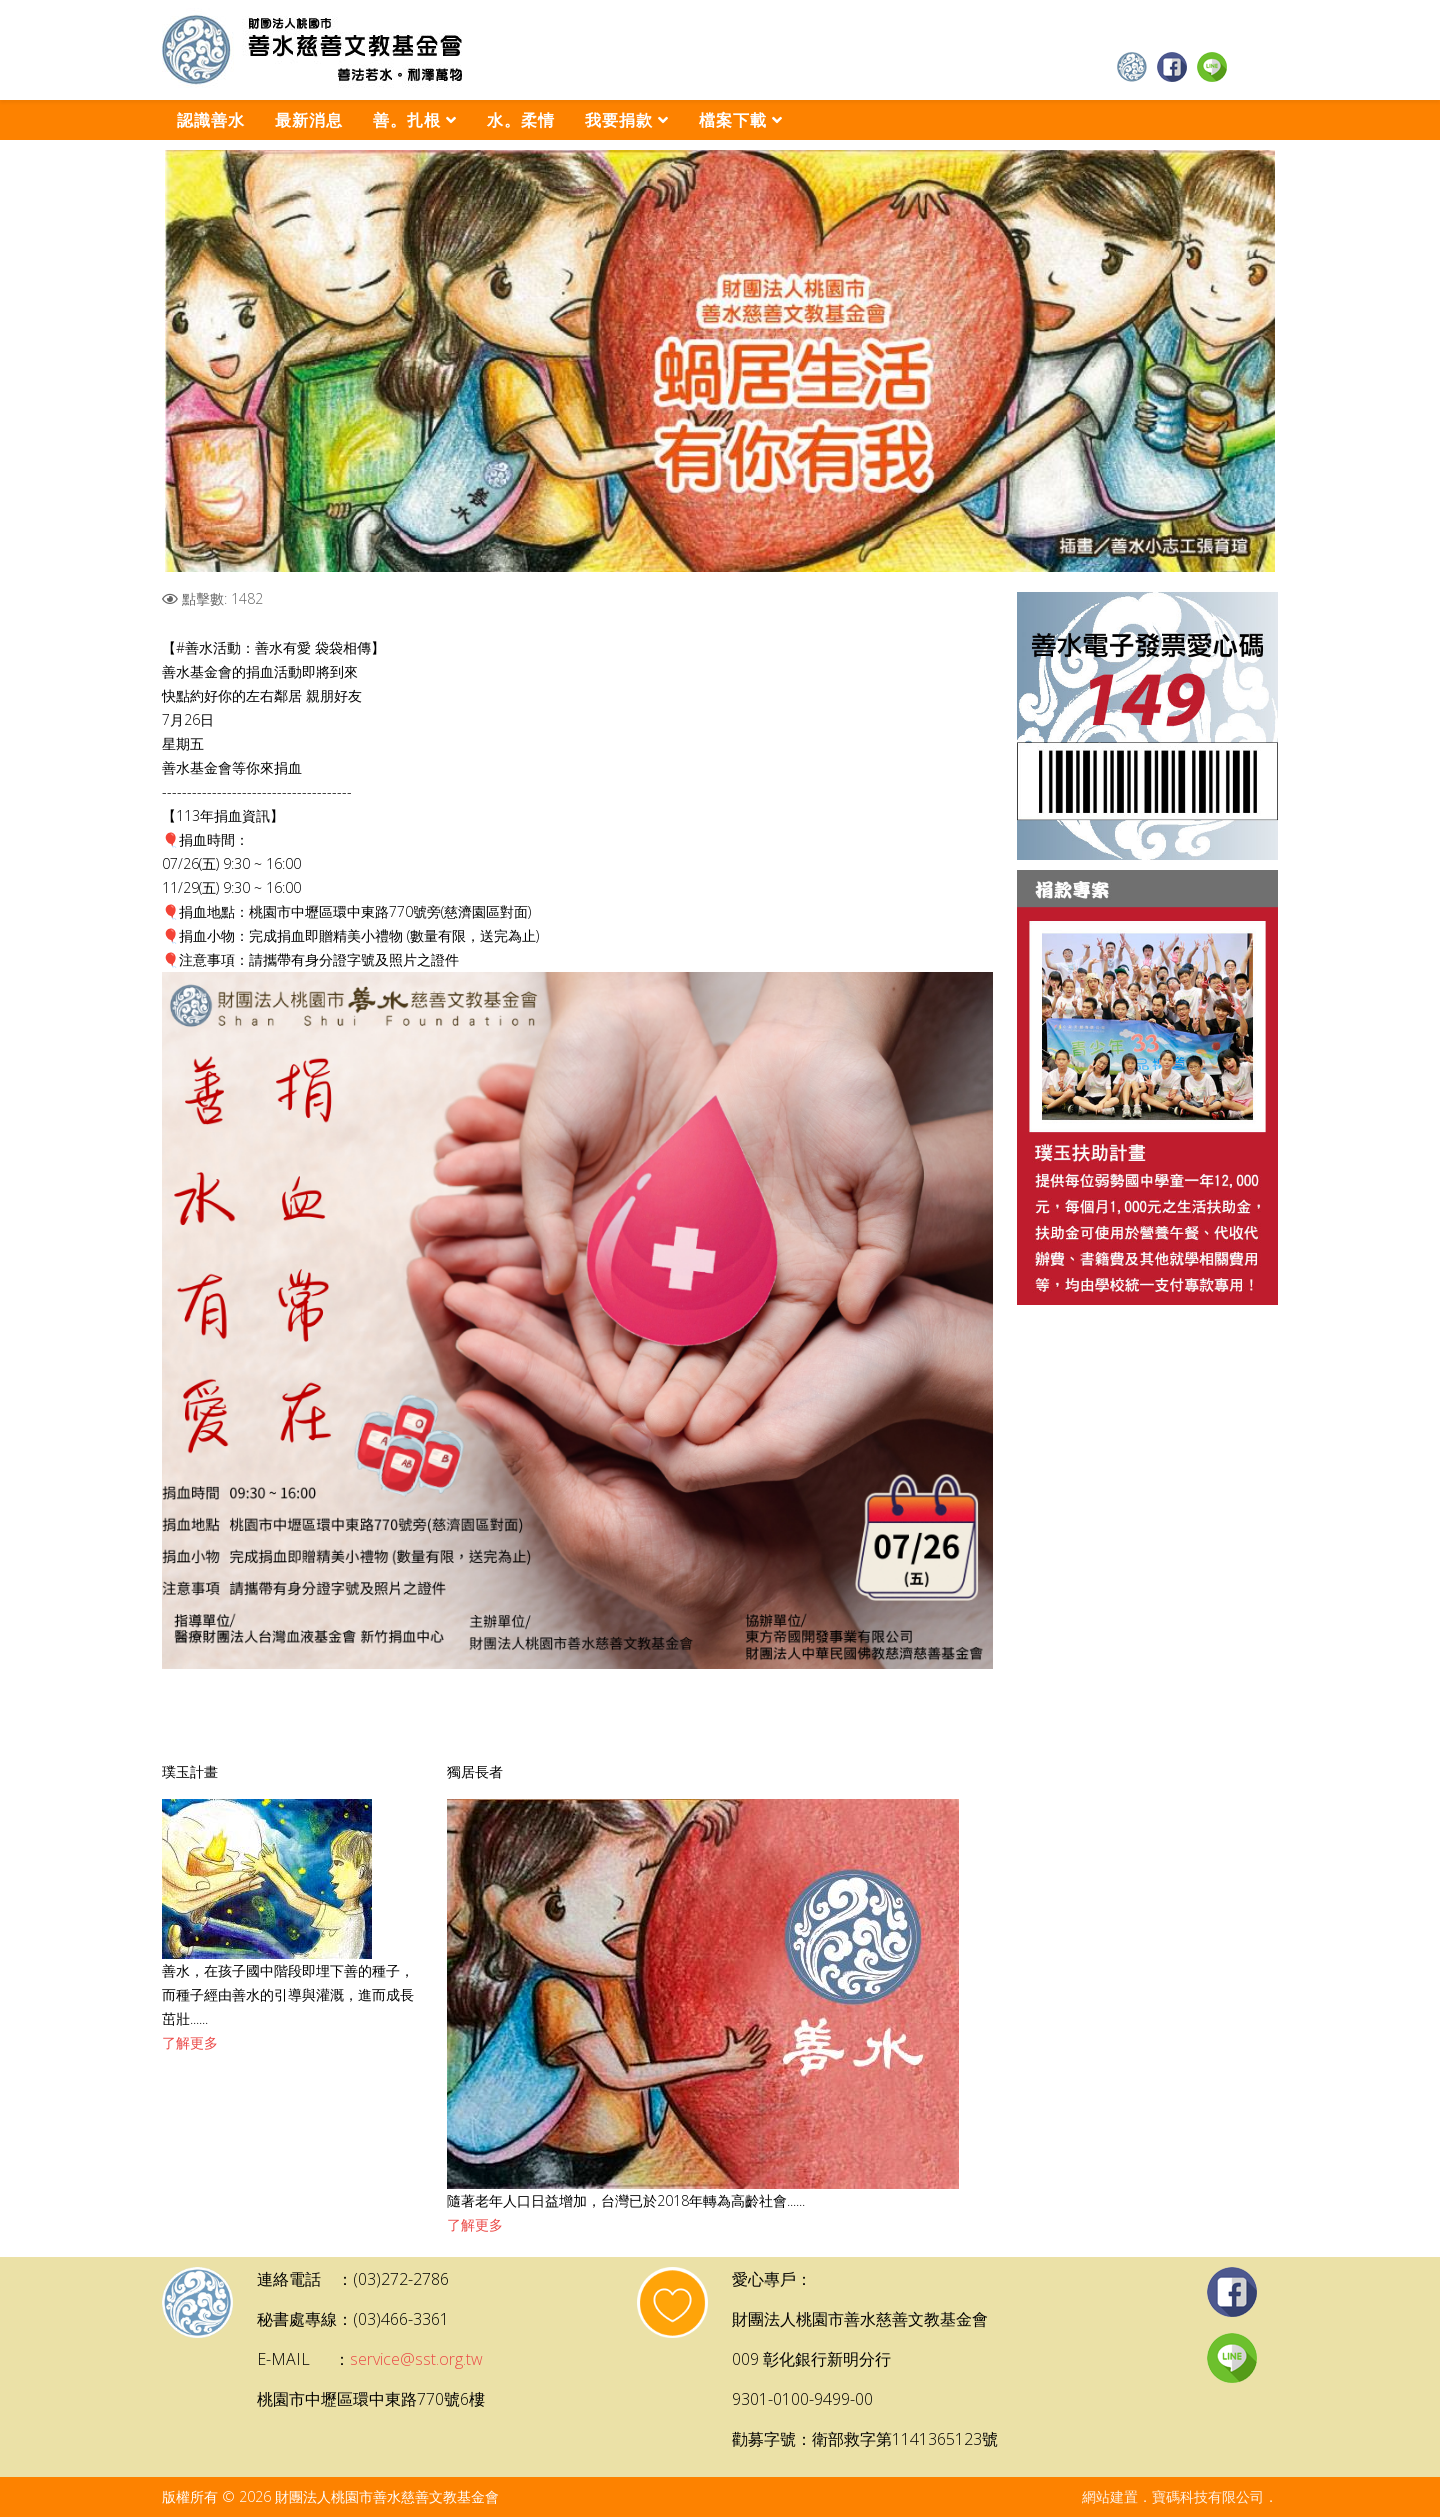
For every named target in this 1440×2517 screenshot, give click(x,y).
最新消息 (309, 120)
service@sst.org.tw (416, 2359)
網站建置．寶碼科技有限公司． (1180, 2496)
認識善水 (211, 120)
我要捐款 (619, 120)
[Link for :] (720, 361)
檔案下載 (733, 120)
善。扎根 (407, 120)
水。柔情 (521, 120)
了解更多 (190, 2042)
